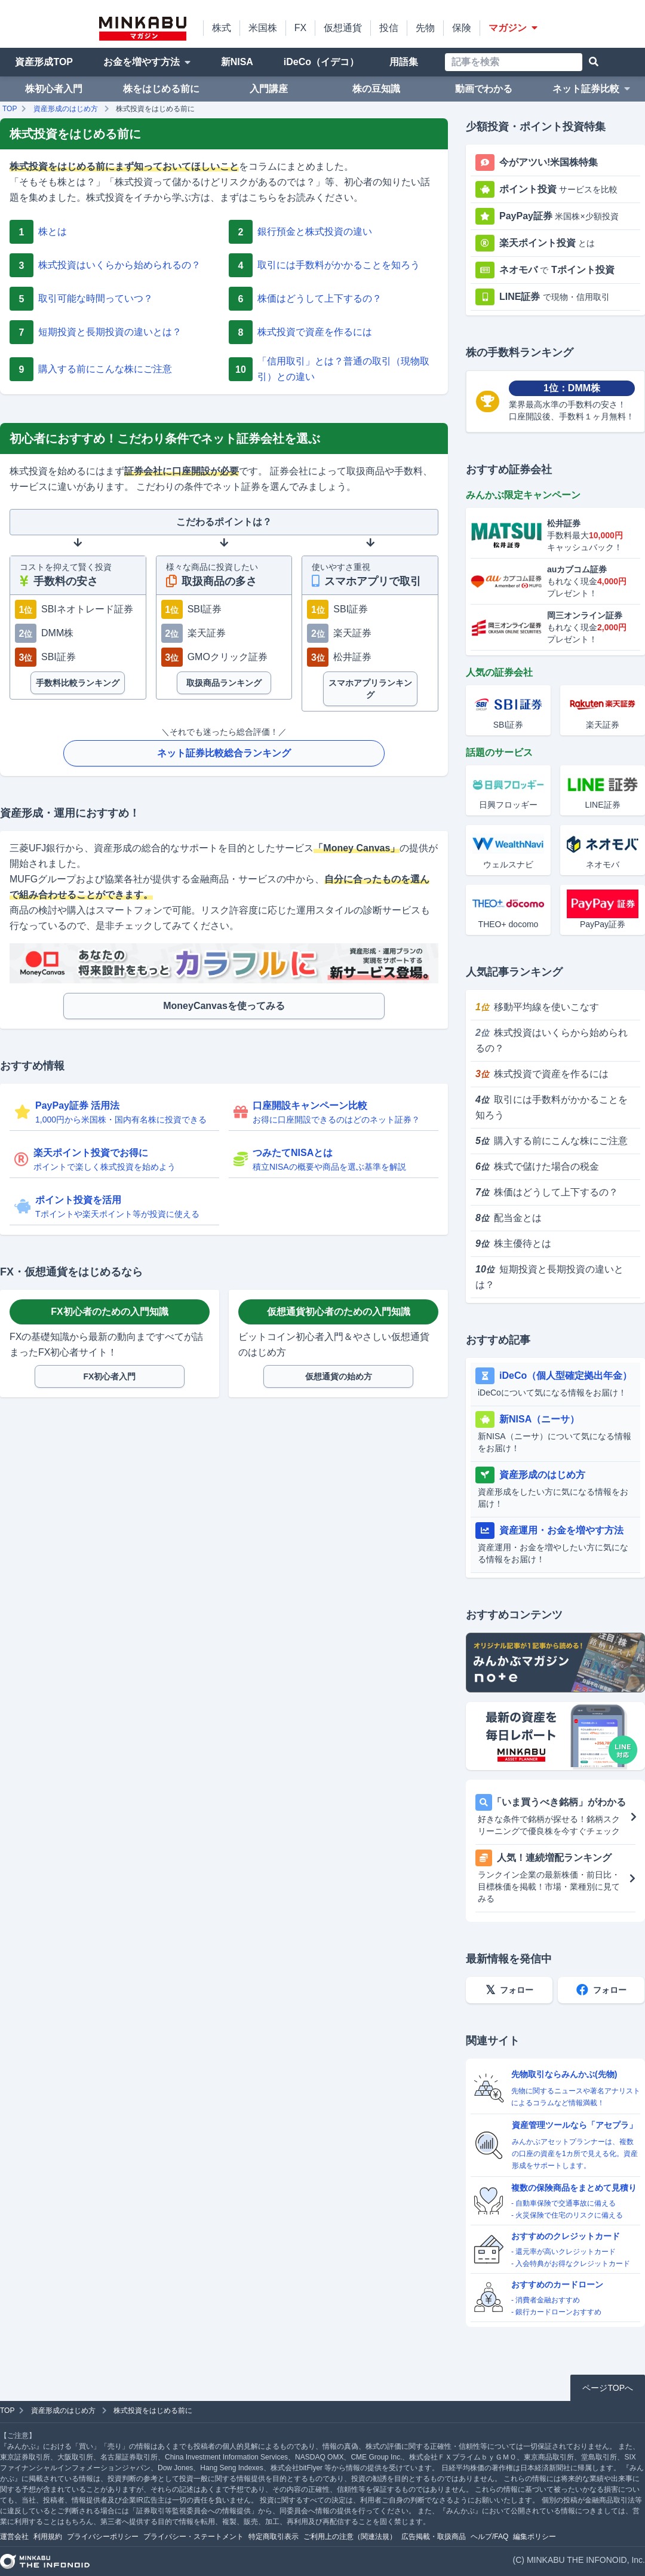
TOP (9, 109)
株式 (221, 28)
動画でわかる (483, 89)
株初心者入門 (53, 89)
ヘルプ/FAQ (489, 2536)
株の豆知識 (376, 89)
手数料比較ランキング (77, 683)
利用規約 (47, 2536)
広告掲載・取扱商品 (433, 2536)
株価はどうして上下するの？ (546, 1192)
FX (300, 28)
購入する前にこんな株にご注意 (551, 1141)
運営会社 (14, 2536)
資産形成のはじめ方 (65, 109)
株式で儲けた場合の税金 (537, 1166)
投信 (388, 28)
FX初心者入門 (110, 1376)
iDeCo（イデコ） (321, 62)
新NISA (237, 62)
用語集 (403, 62)
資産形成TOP (44, 62)
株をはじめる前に (161, 89)
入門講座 (269, 89)
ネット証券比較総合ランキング (224, 753)
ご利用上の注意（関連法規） (350, 2536)
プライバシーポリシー (103, 2536)
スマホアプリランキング (370, 689)
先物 (425, 28)
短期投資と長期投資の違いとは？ (549, 1277)
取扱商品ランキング (224, 683)
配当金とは (508, 1218)
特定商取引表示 (273, 2536)
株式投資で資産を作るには (542, 1074)
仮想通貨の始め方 (338, 1376)
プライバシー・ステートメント (193, 2536)
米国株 (262, 28)
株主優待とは (513, 1243)
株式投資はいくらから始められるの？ (551, 1040)
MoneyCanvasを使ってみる (224, 1006)
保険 (461, 28)
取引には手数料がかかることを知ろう (551, 1107)
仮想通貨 (343, 28)
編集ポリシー (534, 2536)
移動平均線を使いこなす (537, 1007)
